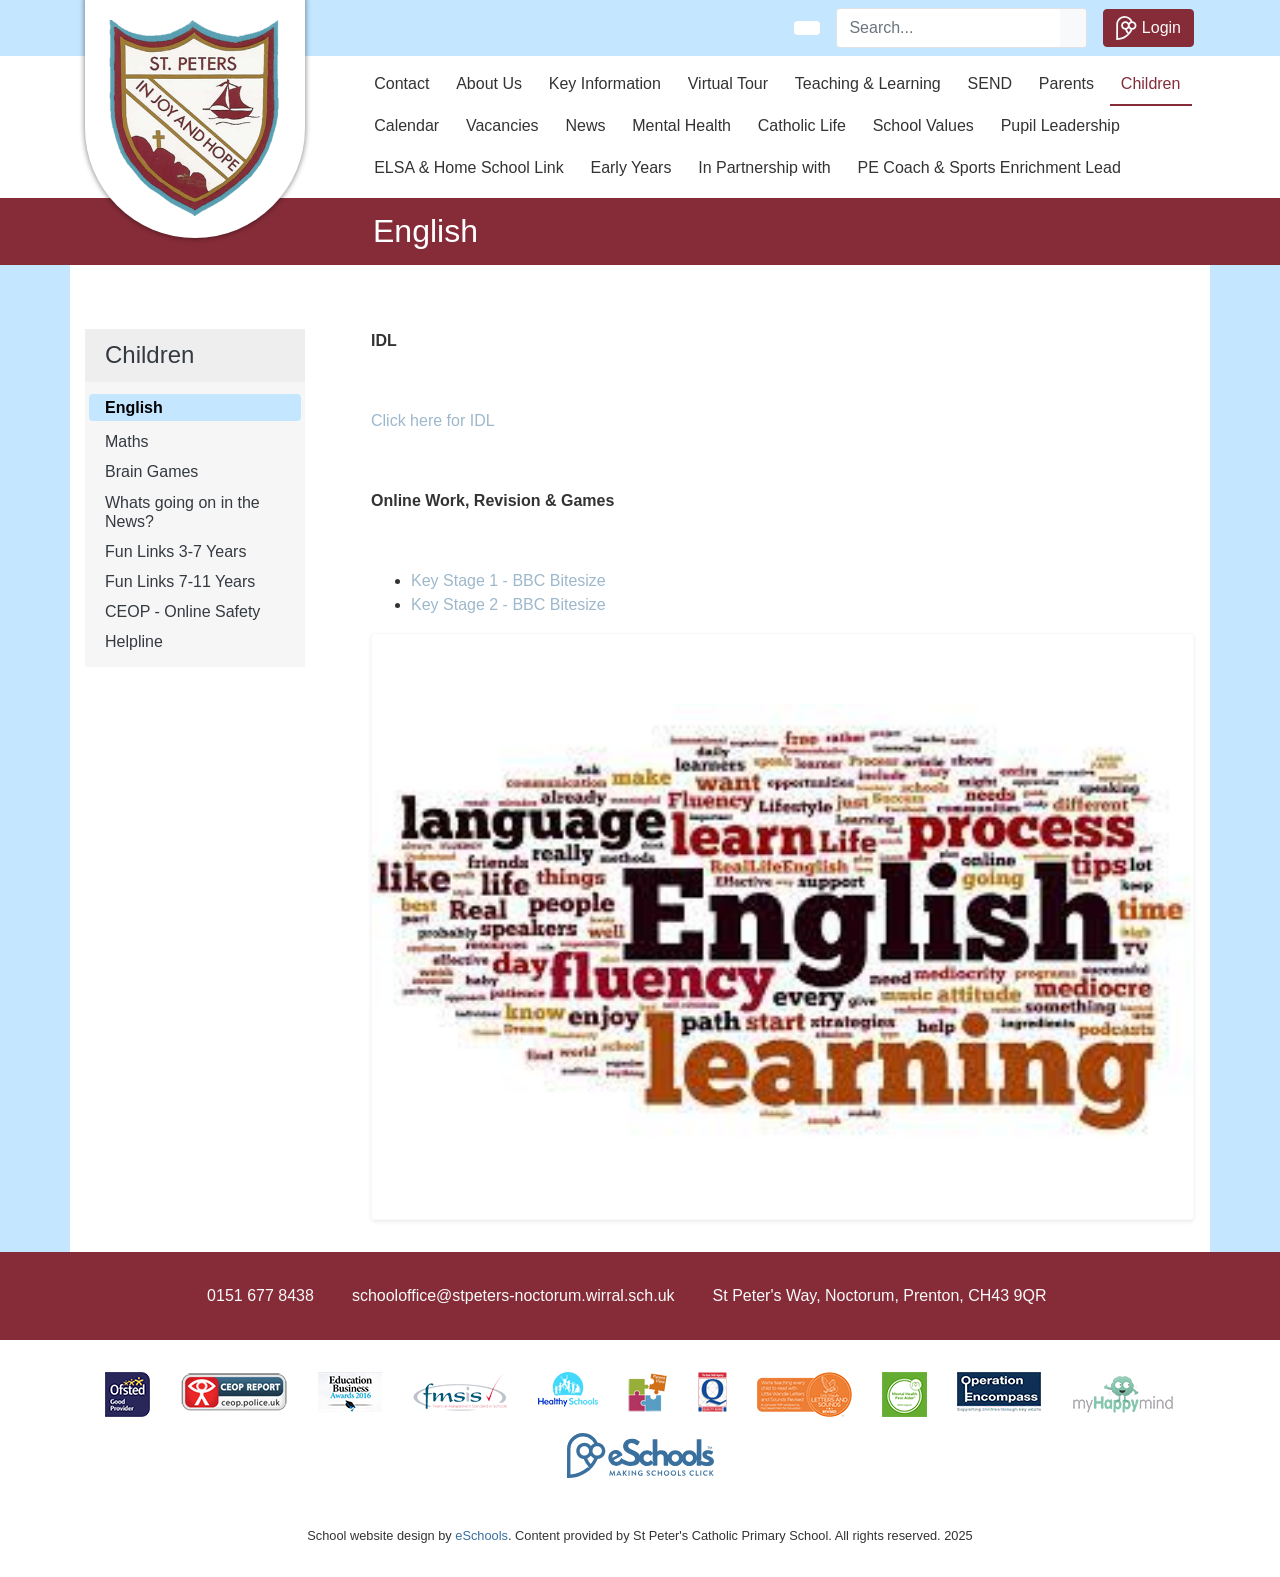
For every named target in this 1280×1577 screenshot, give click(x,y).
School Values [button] (923, 125)
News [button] (585, 125)
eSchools (481, 1535)
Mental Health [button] (681, 125)
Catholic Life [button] (802, 125)
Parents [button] (1066, 83)
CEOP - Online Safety (182, 611)
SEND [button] (990, 83)
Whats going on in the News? (182, 512)
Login (1148, 28)
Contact (401, 83)
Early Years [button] (630, 167)
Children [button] (1151, 83)
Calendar (406, 125)
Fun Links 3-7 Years (175, 551)
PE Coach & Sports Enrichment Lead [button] (989, 167)
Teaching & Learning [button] (868, 83)
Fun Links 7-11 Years (180, 581)
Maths (127, 441)
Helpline (134, 641)
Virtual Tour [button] (728, 83)
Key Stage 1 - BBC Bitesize (508, 580)
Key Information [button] (605, 83)
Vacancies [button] (502, 125)
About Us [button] (489, 83)
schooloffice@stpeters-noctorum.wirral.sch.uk (513, 1295)
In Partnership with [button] (764, 167)
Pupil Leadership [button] (1060, 125)
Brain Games (151, 471)
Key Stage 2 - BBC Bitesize (508, 604)
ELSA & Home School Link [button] (468, 167)
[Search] (949, 28)
